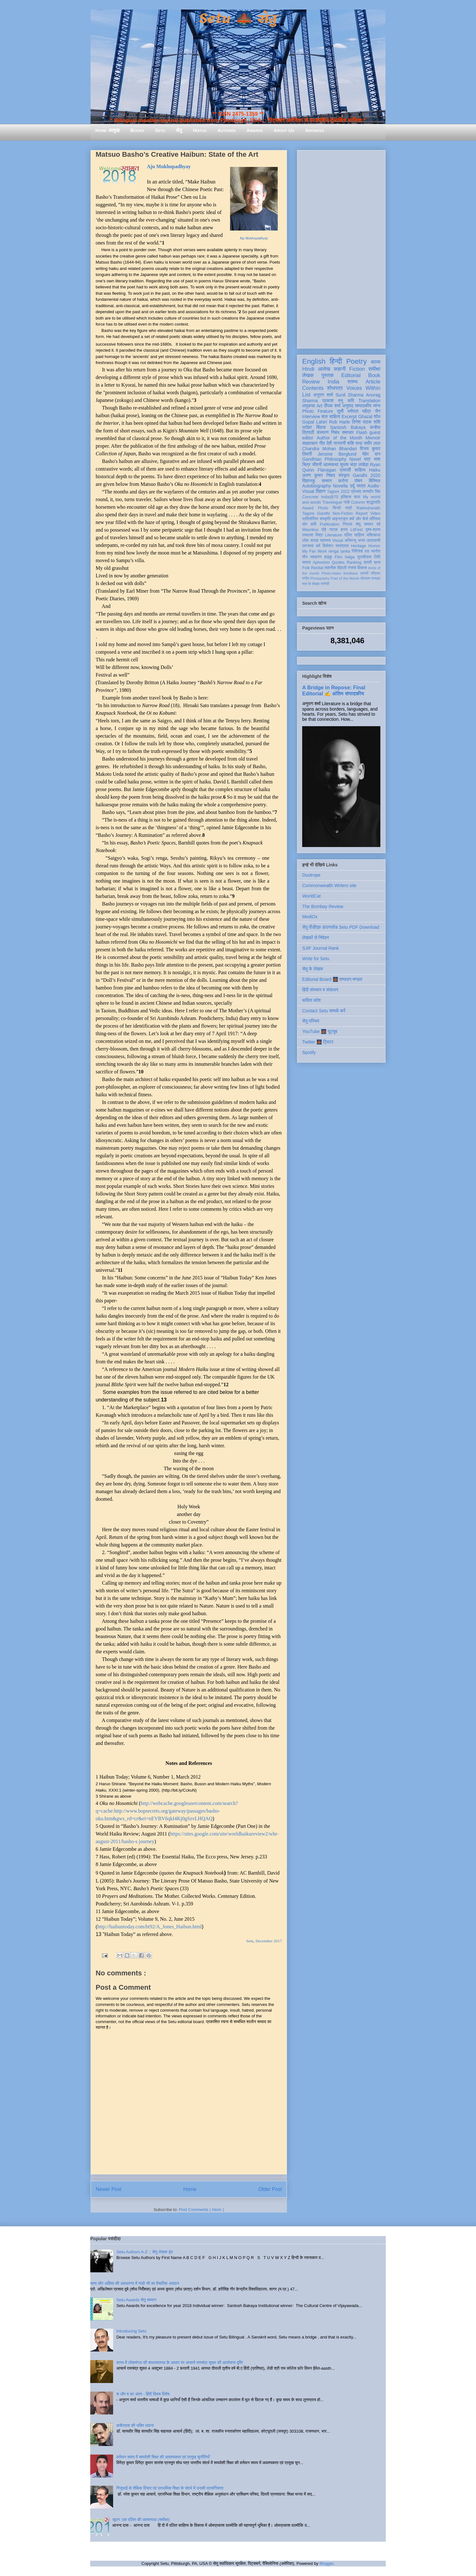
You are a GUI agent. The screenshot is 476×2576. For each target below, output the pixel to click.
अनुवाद (347, 405)
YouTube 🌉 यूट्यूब (319, 1031)
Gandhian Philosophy (324, 459)
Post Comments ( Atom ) (201, 2209)
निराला (347, 524)
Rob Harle (339, 421)
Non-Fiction (342, 513)
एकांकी (364, 573)
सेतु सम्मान (364, 524)
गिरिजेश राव (360, 551)
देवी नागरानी (336, 443)
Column (358, 502)
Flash (361, 432)
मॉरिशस (375, 519)
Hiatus (200, 130)
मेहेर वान (371, 454)
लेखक (308, 375)
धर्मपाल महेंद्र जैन (363, 411)
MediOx (309, 916)
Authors (226, 130)
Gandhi (323, 513)
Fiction (357, 369)
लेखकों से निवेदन (315, 937)
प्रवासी (345, 469)
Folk (306, 568)
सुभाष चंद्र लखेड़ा (354, 464)
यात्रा (361, 485)
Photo (323, 508)
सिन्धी (337, 508)
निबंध (335, 432)
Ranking (354, 562)
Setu (160, 130)
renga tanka (339, 551)
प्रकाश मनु (332, 400)
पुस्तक (328, 375)
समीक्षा (374, 369)
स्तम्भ (352, 382)
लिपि (377, 557)
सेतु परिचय (310, 1020)
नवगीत (375, 551)
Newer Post (108, 2189)
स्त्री (348, 508)
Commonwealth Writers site (329, 885)
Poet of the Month (345, 578)
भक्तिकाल (373, 535)
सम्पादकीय (363, 405)
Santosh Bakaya (348, 427)
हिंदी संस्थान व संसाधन (320, 989)
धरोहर (307, 427)
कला (357, 497)
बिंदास (321, 427)
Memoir (372, 437)
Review (311, 382)
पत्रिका (375, 573)
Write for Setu (315, 958)
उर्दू (352, 485)
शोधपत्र (335, 388)
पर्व (378, 524)
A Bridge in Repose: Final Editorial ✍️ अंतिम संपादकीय (333, 690)
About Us (284, 130)
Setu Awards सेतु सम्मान (136, 2299)
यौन (305, 557)
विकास (362, 568)
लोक (305, 540)
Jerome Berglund (337, 454)
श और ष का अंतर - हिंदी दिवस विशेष (142, 2394)
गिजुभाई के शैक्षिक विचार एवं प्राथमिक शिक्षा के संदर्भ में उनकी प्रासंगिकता (169, 2488)
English (313, 361)
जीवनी (317, 464)
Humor (374, 546)
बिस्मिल (374, 480)
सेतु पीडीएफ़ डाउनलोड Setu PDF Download (340, 927)
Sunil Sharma (350, 394)
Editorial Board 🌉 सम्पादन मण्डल (332, 979)
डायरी (368, 562)
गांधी (346, 502)
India (333, 382)
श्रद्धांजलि (373, 502)
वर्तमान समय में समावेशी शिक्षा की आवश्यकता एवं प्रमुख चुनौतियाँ (163, 2457)
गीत (322, 443)
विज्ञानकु (308, 480)
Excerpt (349, 416)
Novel (355, 459)
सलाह (314, 540)
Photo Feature (317, 411)
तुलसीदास (364, 557)
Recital (317, 568)
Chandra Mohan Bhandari (329, 448)
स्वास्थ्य (325, 540)
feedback (350, 573)
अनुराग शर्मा (323, 394)
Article (372, 382)
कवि (350, 400)
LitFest (356, 529)
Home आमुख (107, 130)
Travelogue (332, 502)
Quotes (338, 562)
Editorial (351, 375)
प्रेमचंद (356, 491)
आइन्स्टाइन (340, 519)
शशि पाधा (354, 443)
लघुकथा (308, 405)
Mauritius (310, 529)
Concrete (310, 497)
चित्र (306, 464)
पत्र (367, 459)
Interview (311, 416)
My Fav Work (314, 551)
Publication (330, 524)
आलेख (324, 369)
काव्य (375, 362)
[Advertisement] (341, 248)
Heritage (358, 546)
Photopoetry (320, 578)
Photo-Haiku (331, 573)
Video (375, 513)
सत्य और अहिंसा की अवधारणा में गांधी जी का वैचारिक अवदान (134, 2283)
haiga (350, 557)
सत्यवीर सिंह (371, 491)
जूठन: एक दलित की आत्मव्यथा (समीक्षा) (141, 2519)
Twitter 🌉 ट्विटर (317, 1041)
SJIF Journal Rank (320, 948)
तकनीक (330, 568)
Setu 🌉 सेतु (238, 19)
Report (362, 513)
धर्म (318, 546)
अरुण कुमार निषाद (318, 475)
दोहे (323, 529)
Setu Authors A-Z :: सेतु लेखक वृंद (144, 2251)
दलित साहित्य (354, 535)
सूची (340, 411)
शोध (377, 416)
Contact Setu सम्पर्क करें (323, 1010)
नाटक (333, 529)
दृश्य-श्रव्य (372, 529)
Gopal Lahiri (314, 421)
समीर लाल (372, 443)
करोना (343, 480)
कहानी (340, 369)
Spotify (309, 1052)
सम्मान (327, 480)
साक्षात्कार (310, 443)
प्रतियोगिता (310, 519)
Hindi (308, 369)
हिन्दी (336, 361)
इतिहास (346, 497)
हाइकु (328, 557)
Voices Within (363, 388)
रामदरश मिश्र (312, 535)
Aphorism (321, 562)
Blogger (326, 2563)
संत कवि (309, 524)
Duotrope (311, 875)
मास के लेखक (311, 584)
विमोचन (328, 546)
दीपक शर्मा (332, 405)
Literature (333, 535)
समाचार (348, 432)
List (306, 395)
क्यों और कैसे (358, 519)
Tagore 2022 (338, 491)
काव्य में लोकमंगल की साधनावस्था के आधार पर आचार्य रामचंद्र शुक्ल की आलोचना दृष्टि (179, 2362)
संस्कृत (344, 475)
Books (137, 130)
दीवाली (341, 568)
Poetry (356, 361)
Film (338, 557)
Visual (337, 540)
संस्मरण (322, 432)
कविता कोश (311, 1000)
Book (374, 375)
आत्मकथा (330, 464)
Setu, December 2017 (264, 1941)
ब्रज (377, 562)
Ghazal (365, 416)
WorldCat (311, 896)
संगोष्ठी (325, 584)
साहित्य (359, 469)
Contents (312, 388)
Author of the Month (339, 437)
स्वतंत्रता (342, 546)
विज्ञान (321, 491)
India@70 (329, 497)
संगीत (305, 578)
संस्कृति (325, 519)
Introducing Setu (131, 2331)
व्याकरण (316, 557)
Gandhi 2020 (366, 475)
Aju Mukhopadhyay (254, 238)
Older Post (270, 2189)
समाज (306, 562)
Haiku (374, 469)
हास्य (344, 529)
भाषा (377, 459)
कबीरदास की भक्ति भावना (135, 2425)
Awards (255, 130)
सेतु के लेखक (312, 968)
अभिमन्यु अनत (354, 540)
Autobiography (316, 485)
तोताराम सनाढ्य (370, 578)
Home (190, 2189)
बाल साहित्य (331, 416)
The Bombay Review (322, 906)
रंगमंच (352, 568)
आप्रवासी (373, 540)
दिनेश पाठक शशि (366, 421)
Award (307, 508)
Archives (314, 130)
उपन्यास (308, 546)
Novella (340, 485)
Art (320, 405)
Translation (369, 400)
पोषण (358, 480)
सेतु (179, 130)
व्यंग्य (376, 405)
